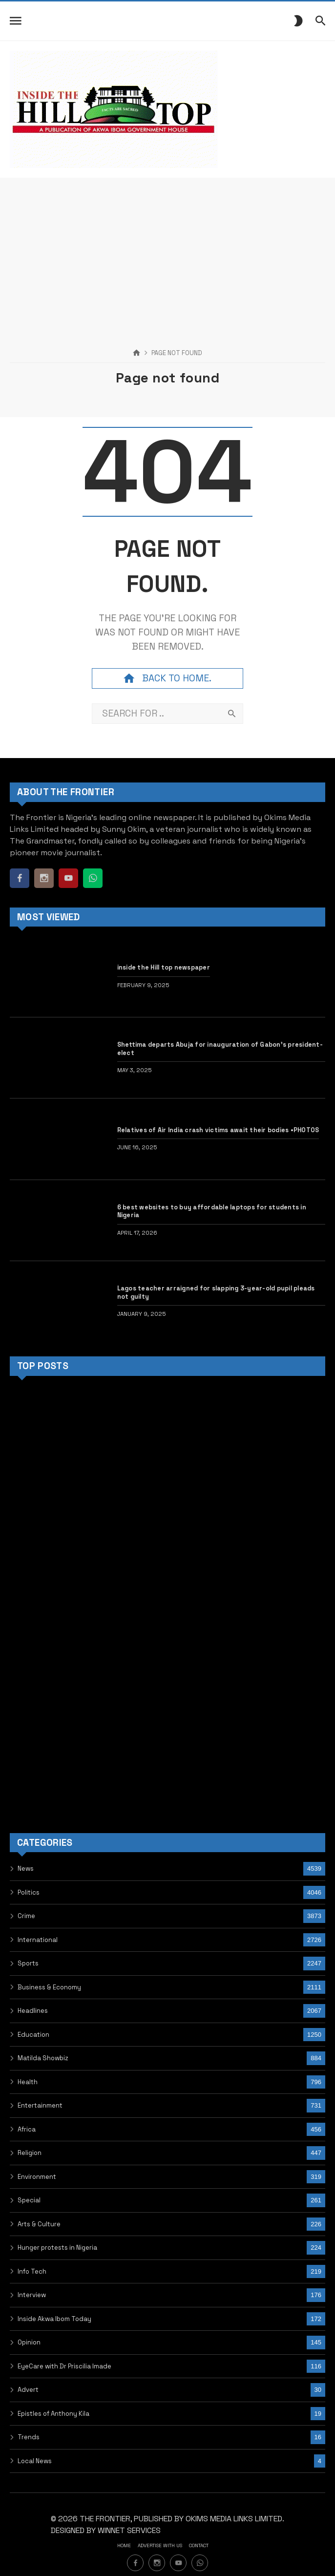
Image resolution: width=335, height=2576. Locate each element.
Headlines (33, 2010)
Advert (28, 2390)
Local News (35, 2461)
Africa (27, 2129)
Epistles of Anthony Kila (53, 2413)
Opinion (29, 2342)
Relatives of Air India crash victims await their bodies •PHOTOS (218, 1130)
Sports (28, 1963)
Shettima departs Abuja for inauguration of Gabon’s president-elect (220, 1048)
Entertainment (40, 2105)
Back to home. (167, 678)
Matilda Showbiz (43, 2058)
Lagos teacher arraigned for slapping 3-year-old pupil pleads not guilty (216, 1292)
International (38, 1940)
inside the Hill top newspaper (163, 967)
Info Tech (32, 2271)
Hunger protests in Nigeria (57, 2247)
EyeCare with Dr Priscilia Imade (64, 2366)
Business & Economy (49, 1987)
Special (29, 2200)
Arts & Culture (39, 2224)
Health (28, 2082)
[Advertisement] (167, 246)
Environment (37, 2177)
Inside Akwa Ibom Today (54, 2319)
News (26, 1868)
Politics (29, 1892)
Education (33, 2034)
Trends (29, 2437)
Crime (26, 1916)
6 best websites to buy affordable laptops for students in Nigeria (211, 1211)
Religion (30, 2153)
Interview (32, 2295)
